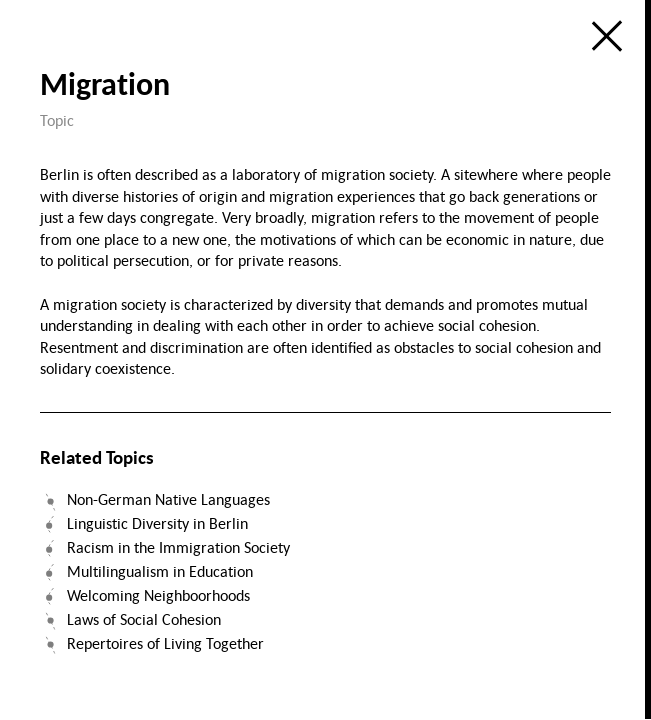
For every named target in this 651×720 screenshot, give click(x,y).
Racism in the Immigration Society (178, 547)
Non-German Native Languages (168, 499)
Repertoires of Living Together (165, 643)
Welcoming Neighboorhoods (158, 595)
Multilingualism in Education (160, 571)
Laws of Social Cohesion (144, 619)
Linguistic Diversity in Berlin (157, 523)
